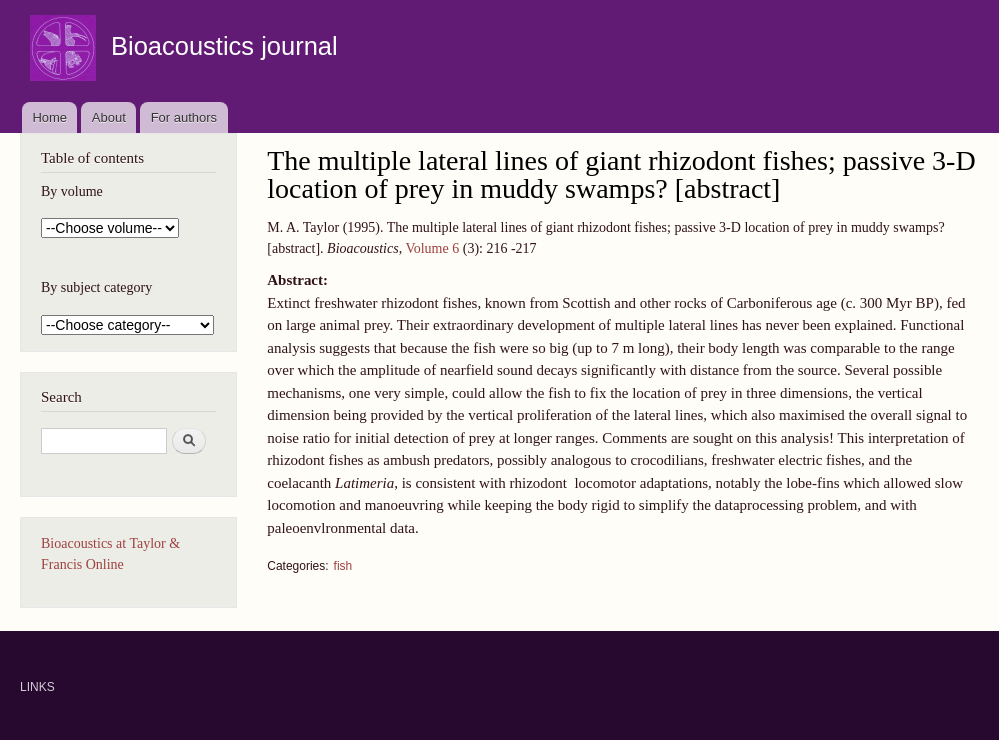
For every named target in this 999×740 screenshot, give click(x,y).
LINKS (37, 687)
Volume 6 (432, 248)
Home (49, 117)
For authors (184, 117)
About (109, 117)
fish (343, 566)
